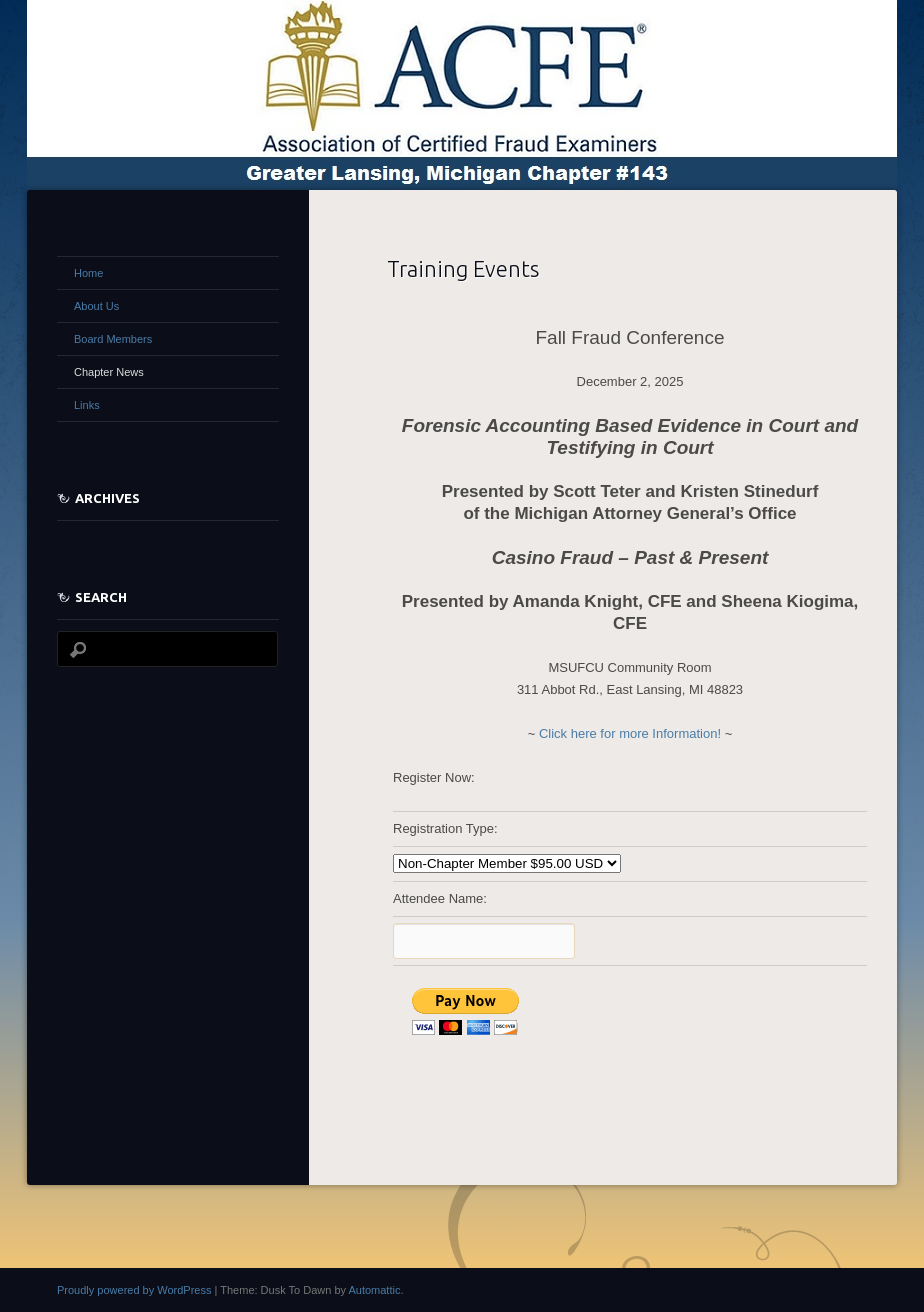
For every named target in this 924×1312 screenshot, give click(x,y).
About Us (96, 306)
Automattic (374, 1290)
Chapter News (109, 372)
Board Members (113, 339)
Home (88, 273)
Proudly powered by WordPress (134, 1290)
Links (87, 405)
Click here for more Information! (630, 733)
